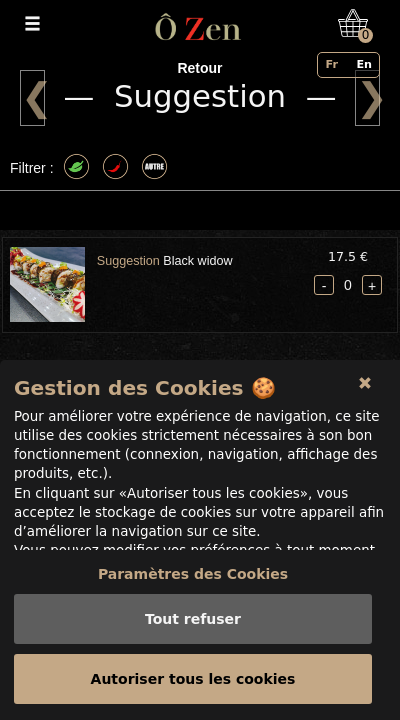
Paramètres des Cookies (193, 574)
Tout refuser (193, 619)
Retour (199, 68)
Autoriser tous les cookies (193, 679)
